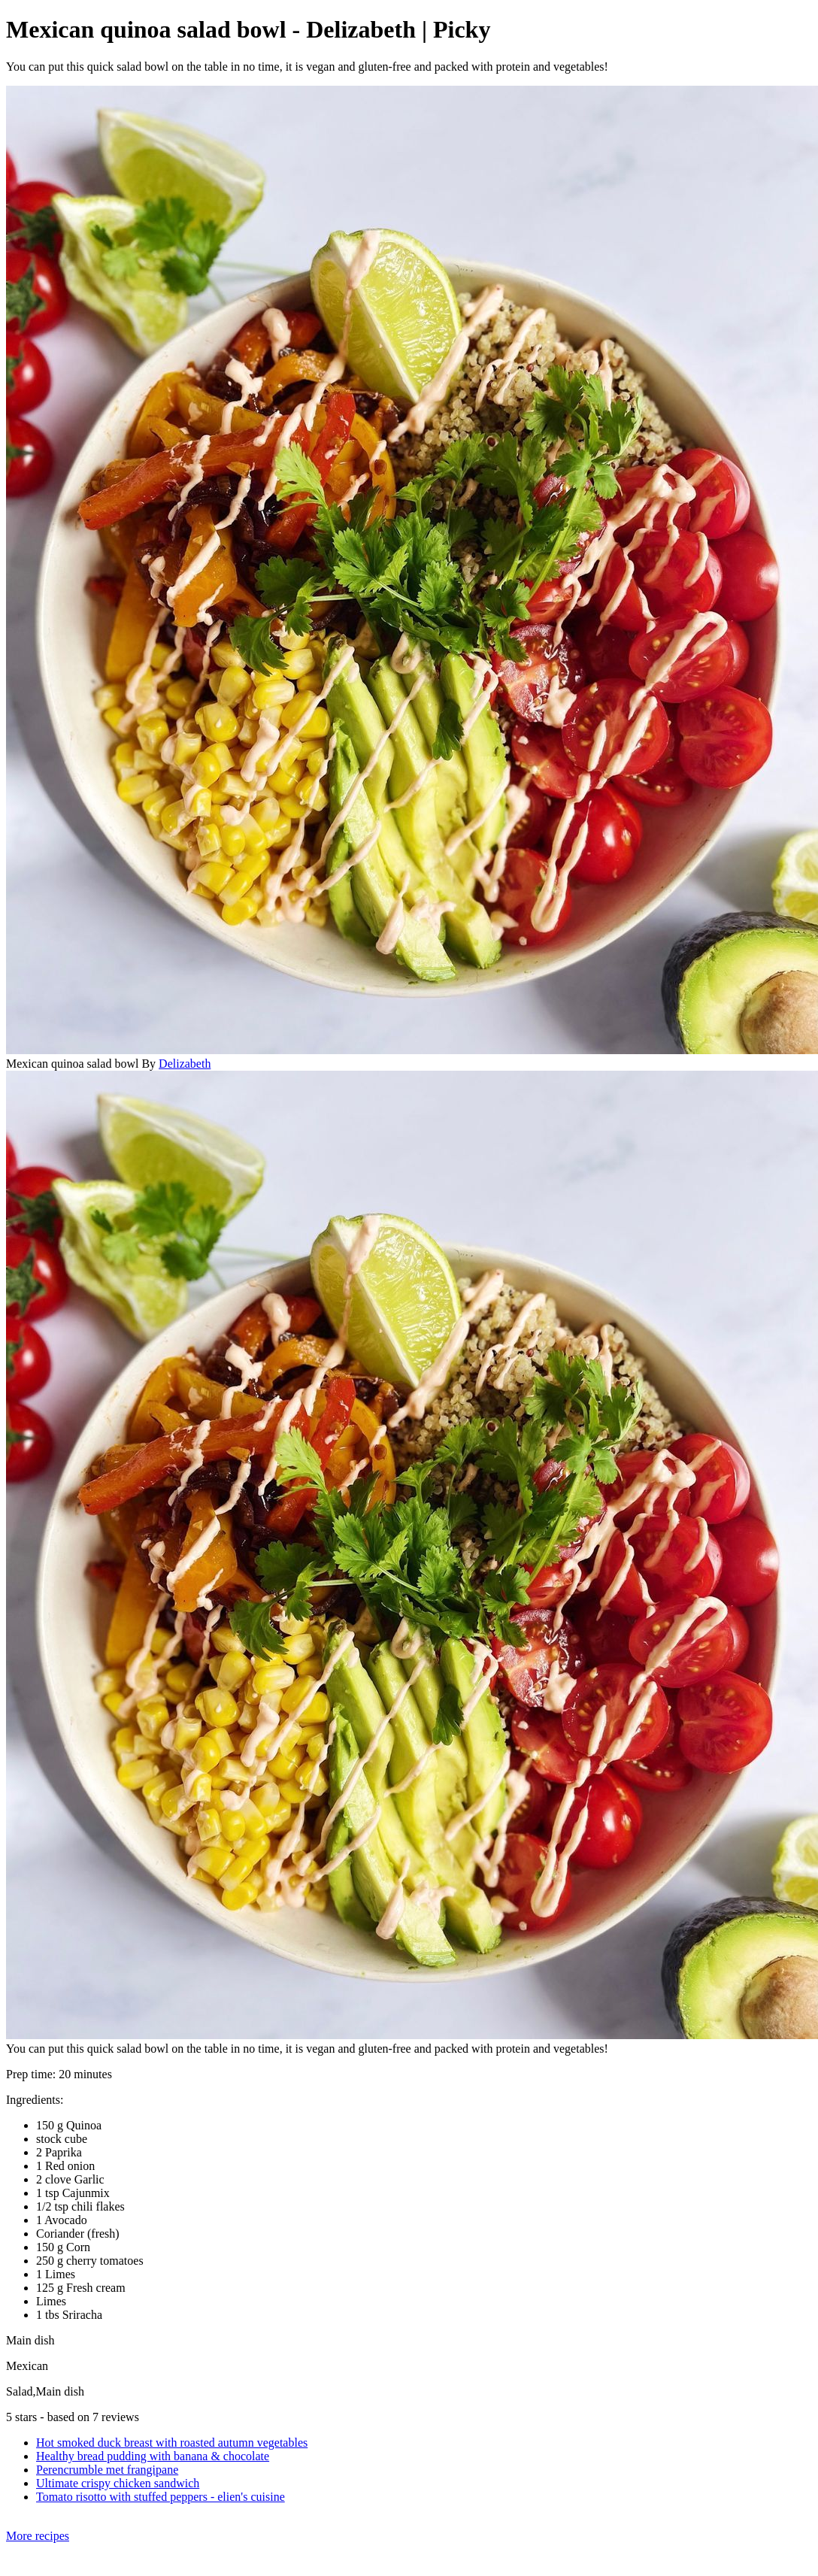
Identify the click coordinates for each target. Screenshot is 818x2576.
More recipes (37, 2535)
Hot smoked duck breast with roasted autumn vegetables (172, 2442)
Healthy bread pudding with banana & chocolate (152, 2456)
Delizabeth (185, 1063)
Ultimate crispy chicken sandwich (117, 2483)
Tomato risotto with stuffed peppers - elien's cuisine (160, 2496)
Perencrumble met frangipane (107, 2469)
